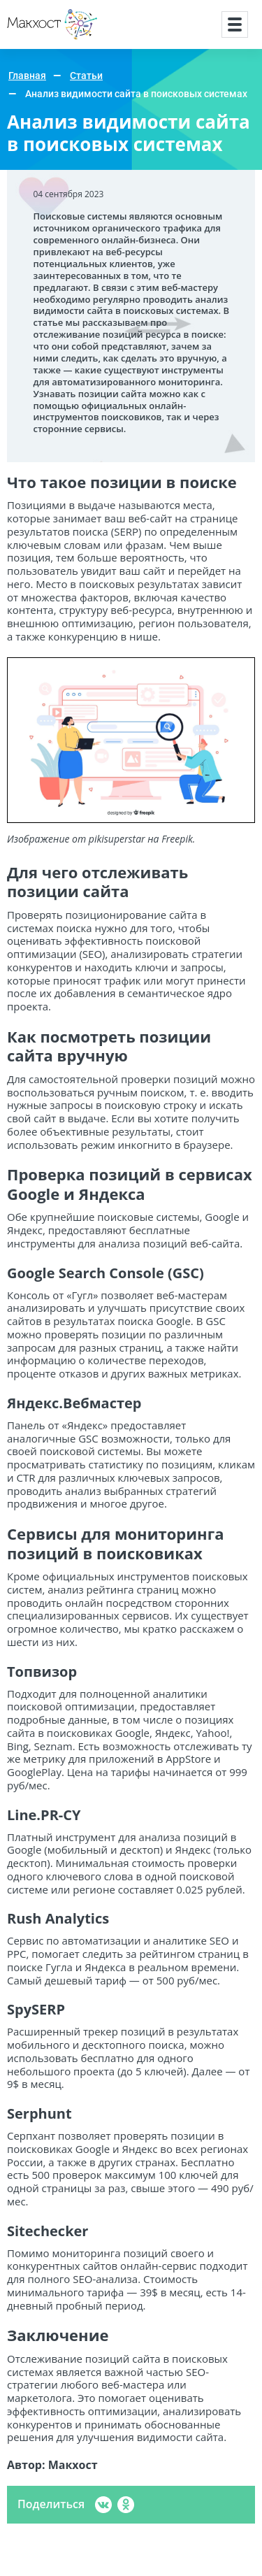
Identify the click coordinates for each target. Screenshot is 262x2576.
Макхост (31, 39)
